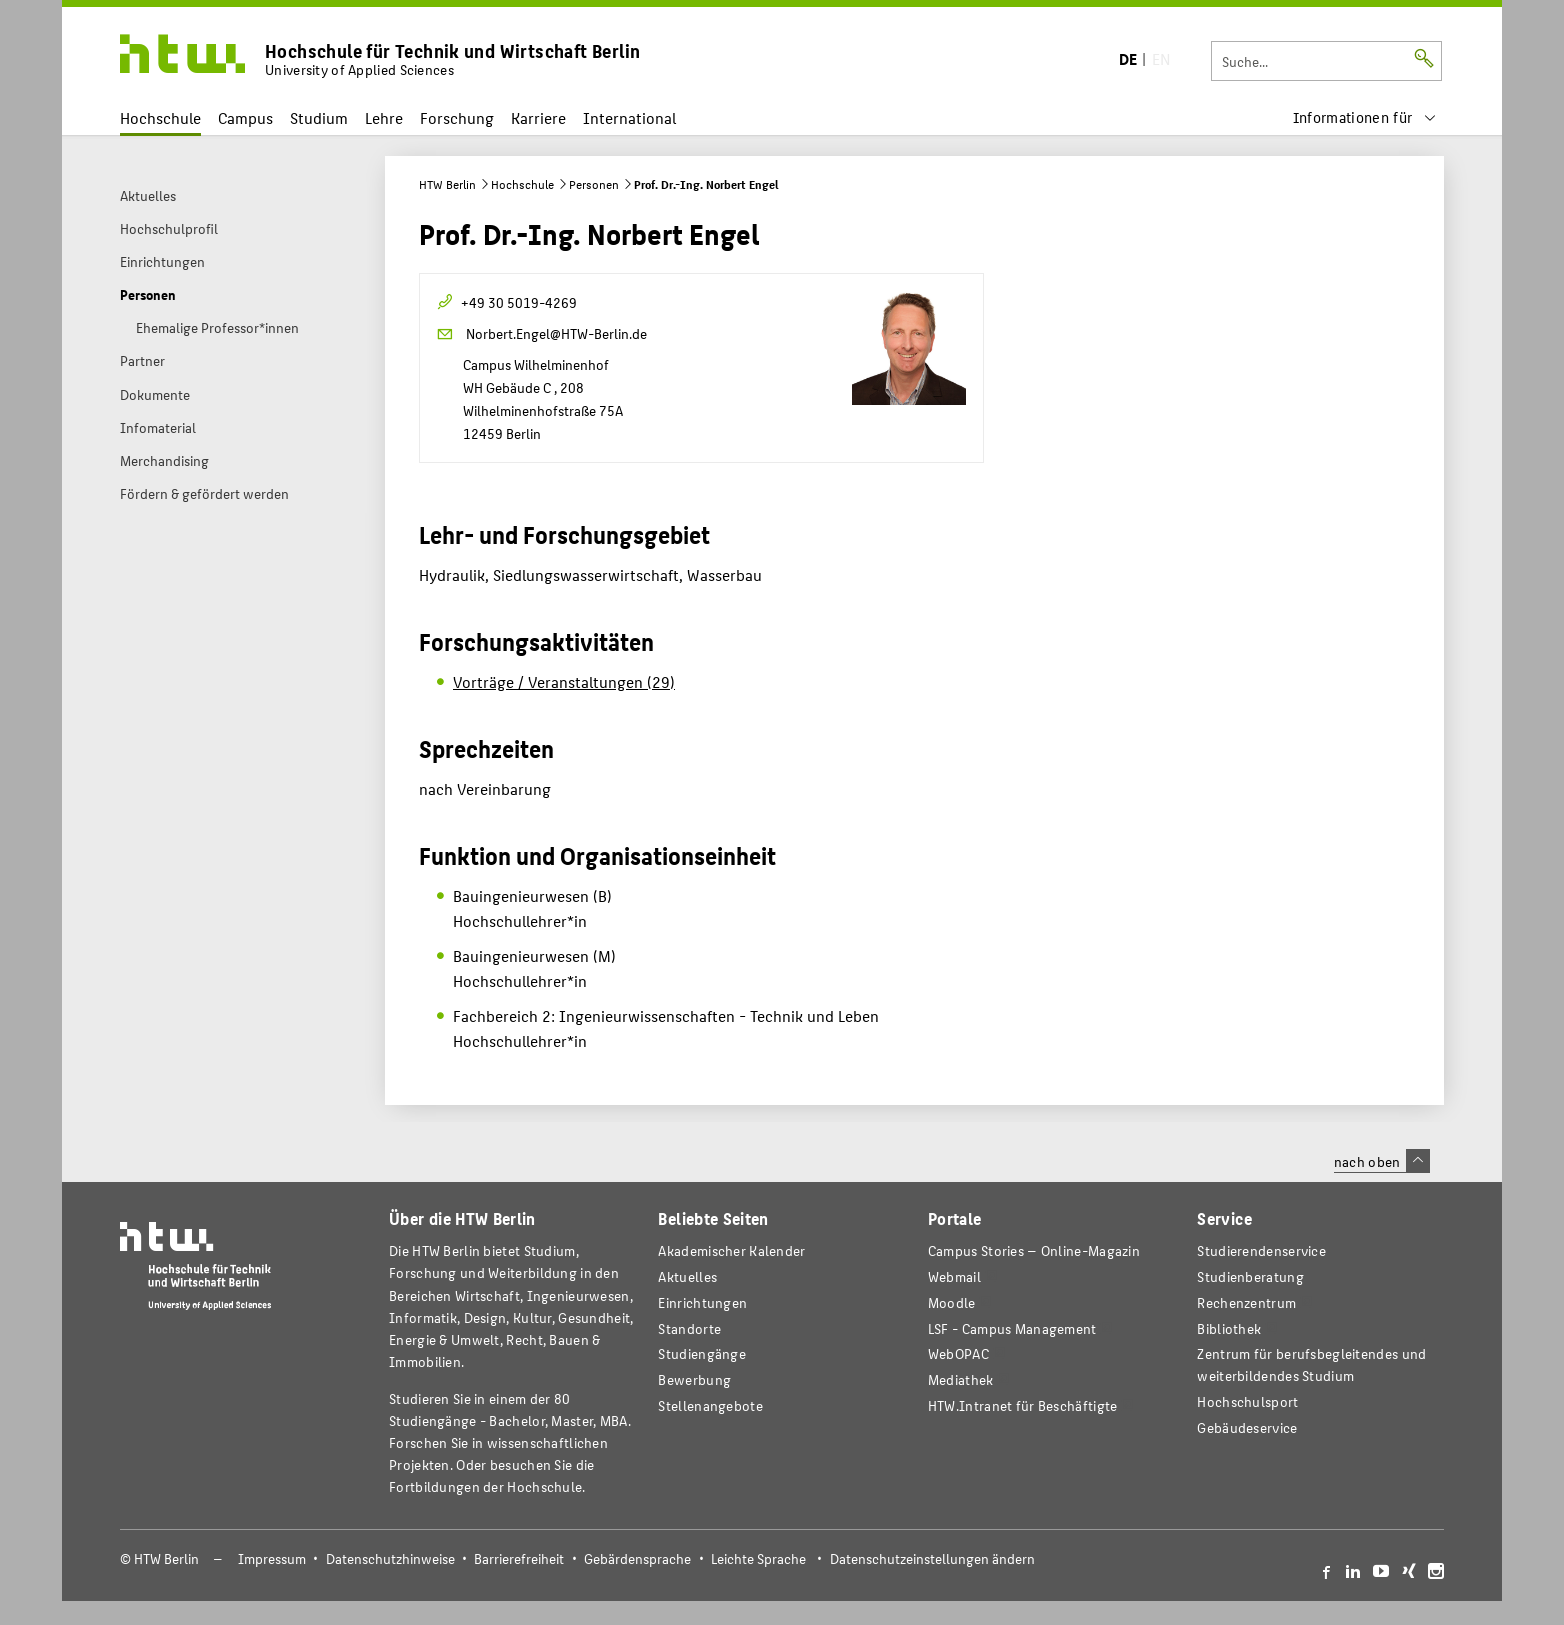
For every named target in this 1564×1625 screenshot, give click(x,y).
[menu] (1365, 117)
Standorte (689, 1328)
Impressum (272, 1558)
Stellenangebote (710, 1405)
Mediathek (961, 1379)
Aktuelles (687, 1276)
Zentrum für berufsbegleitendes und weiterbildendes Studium (1311, 1364)
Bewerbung (694, 1379)
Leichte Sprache (758, 1558)
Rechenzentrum (1246, 1302)
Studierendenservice (1261, 1250)
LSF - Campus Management (1012, 1328)
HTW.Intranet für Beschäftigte (1023, 1405)
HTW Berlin (447, 184)
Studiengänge (702, 1353)
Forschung (457, 117)
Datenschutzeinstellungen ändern (932, 1558)
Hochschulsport (1247, 1401)
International (629, 117)
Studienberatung (1250, 1276)
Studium (319, 117)
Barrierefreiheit (519, 1558)
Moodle (952, 1302)
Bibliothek (1229, 1328)
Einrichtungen (702, 1302)
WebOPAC (958, 1353)
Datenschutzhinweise (390, 1558)
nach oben (1382, 1161)
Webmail (954, 1276)
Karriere (538, 117)
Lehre (384, 117)
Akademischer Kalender (731, 1250)
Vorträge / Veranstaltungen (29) (564, 681)
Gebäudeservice (1247, 1427)
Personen (594, 184)
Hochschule (160, 117)
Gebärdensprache (637, 1558)
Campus (245, 117)
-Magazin (1034, 1250)
